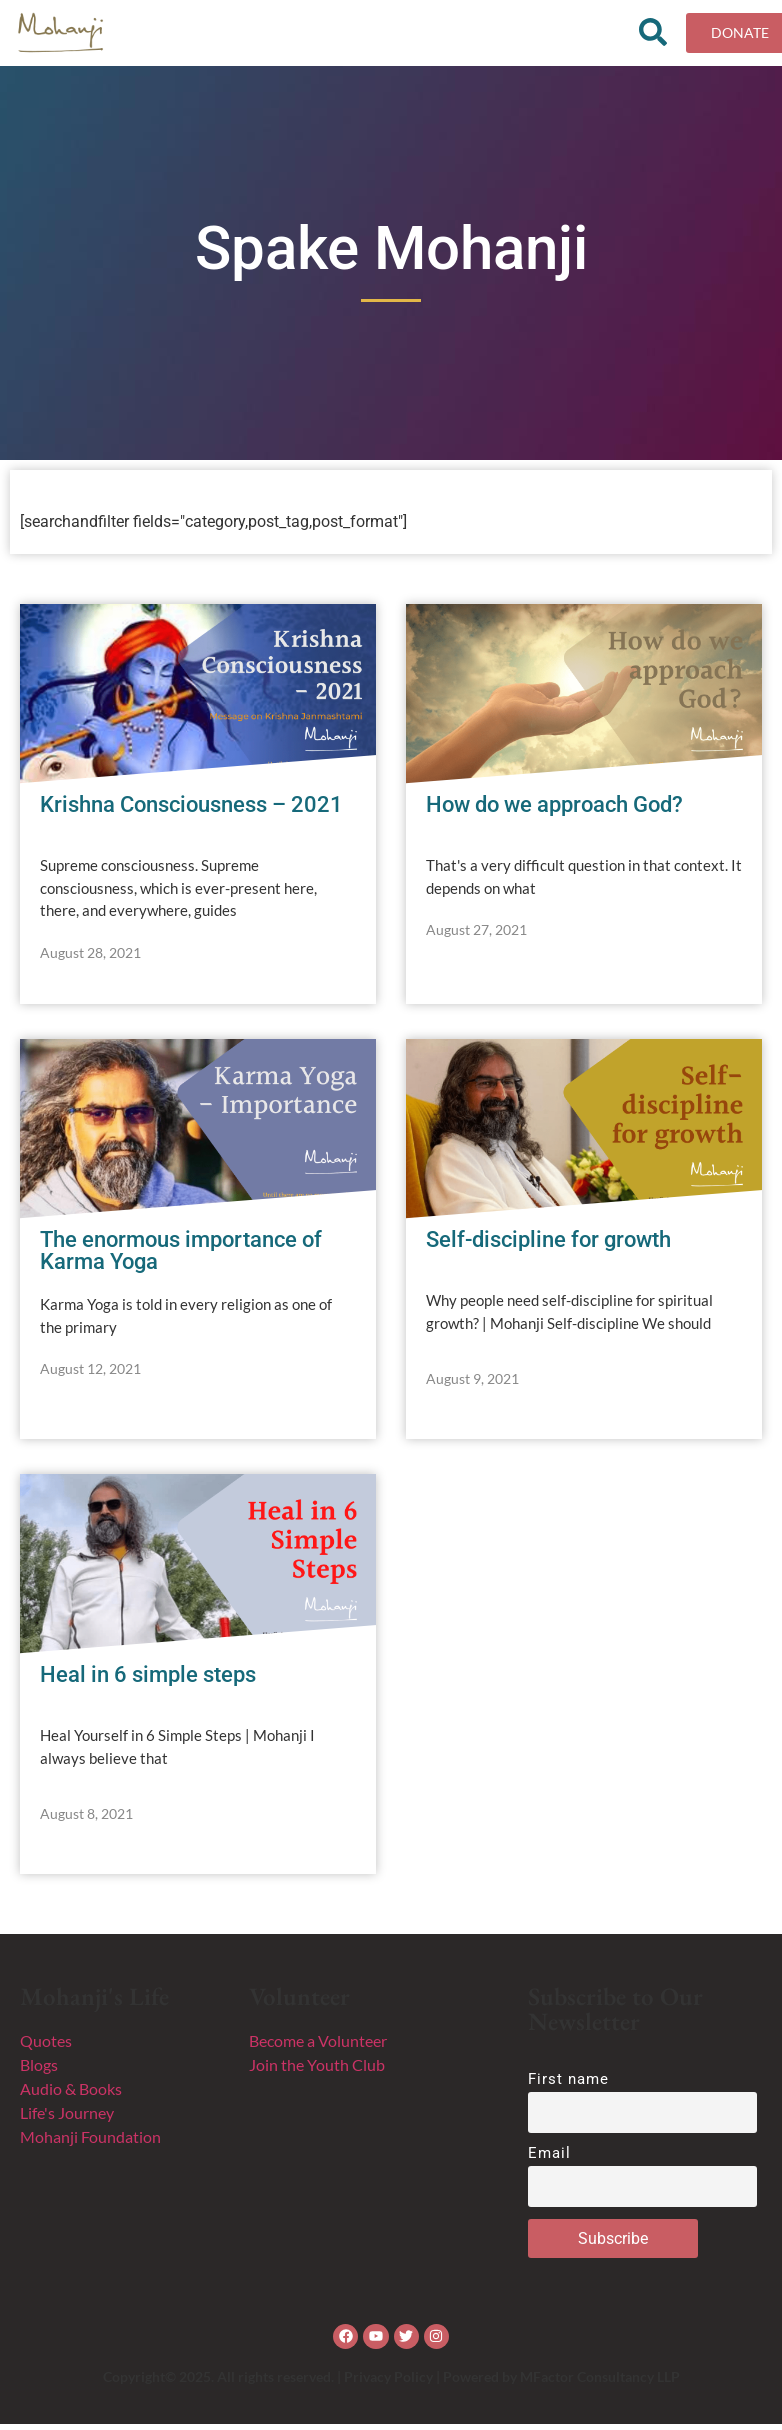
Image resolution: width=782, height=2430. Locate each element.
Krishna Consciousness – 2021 (191, 810)
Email (550, 2160)
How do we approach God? (554, 810)
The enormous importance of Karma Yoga (181, 1256)
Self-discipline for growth (548, 1245)
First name (569, 2085)
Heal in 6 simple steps (148, 1680)
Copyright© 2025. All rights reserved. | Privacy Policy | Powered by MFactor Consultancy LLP (391, 2382)
